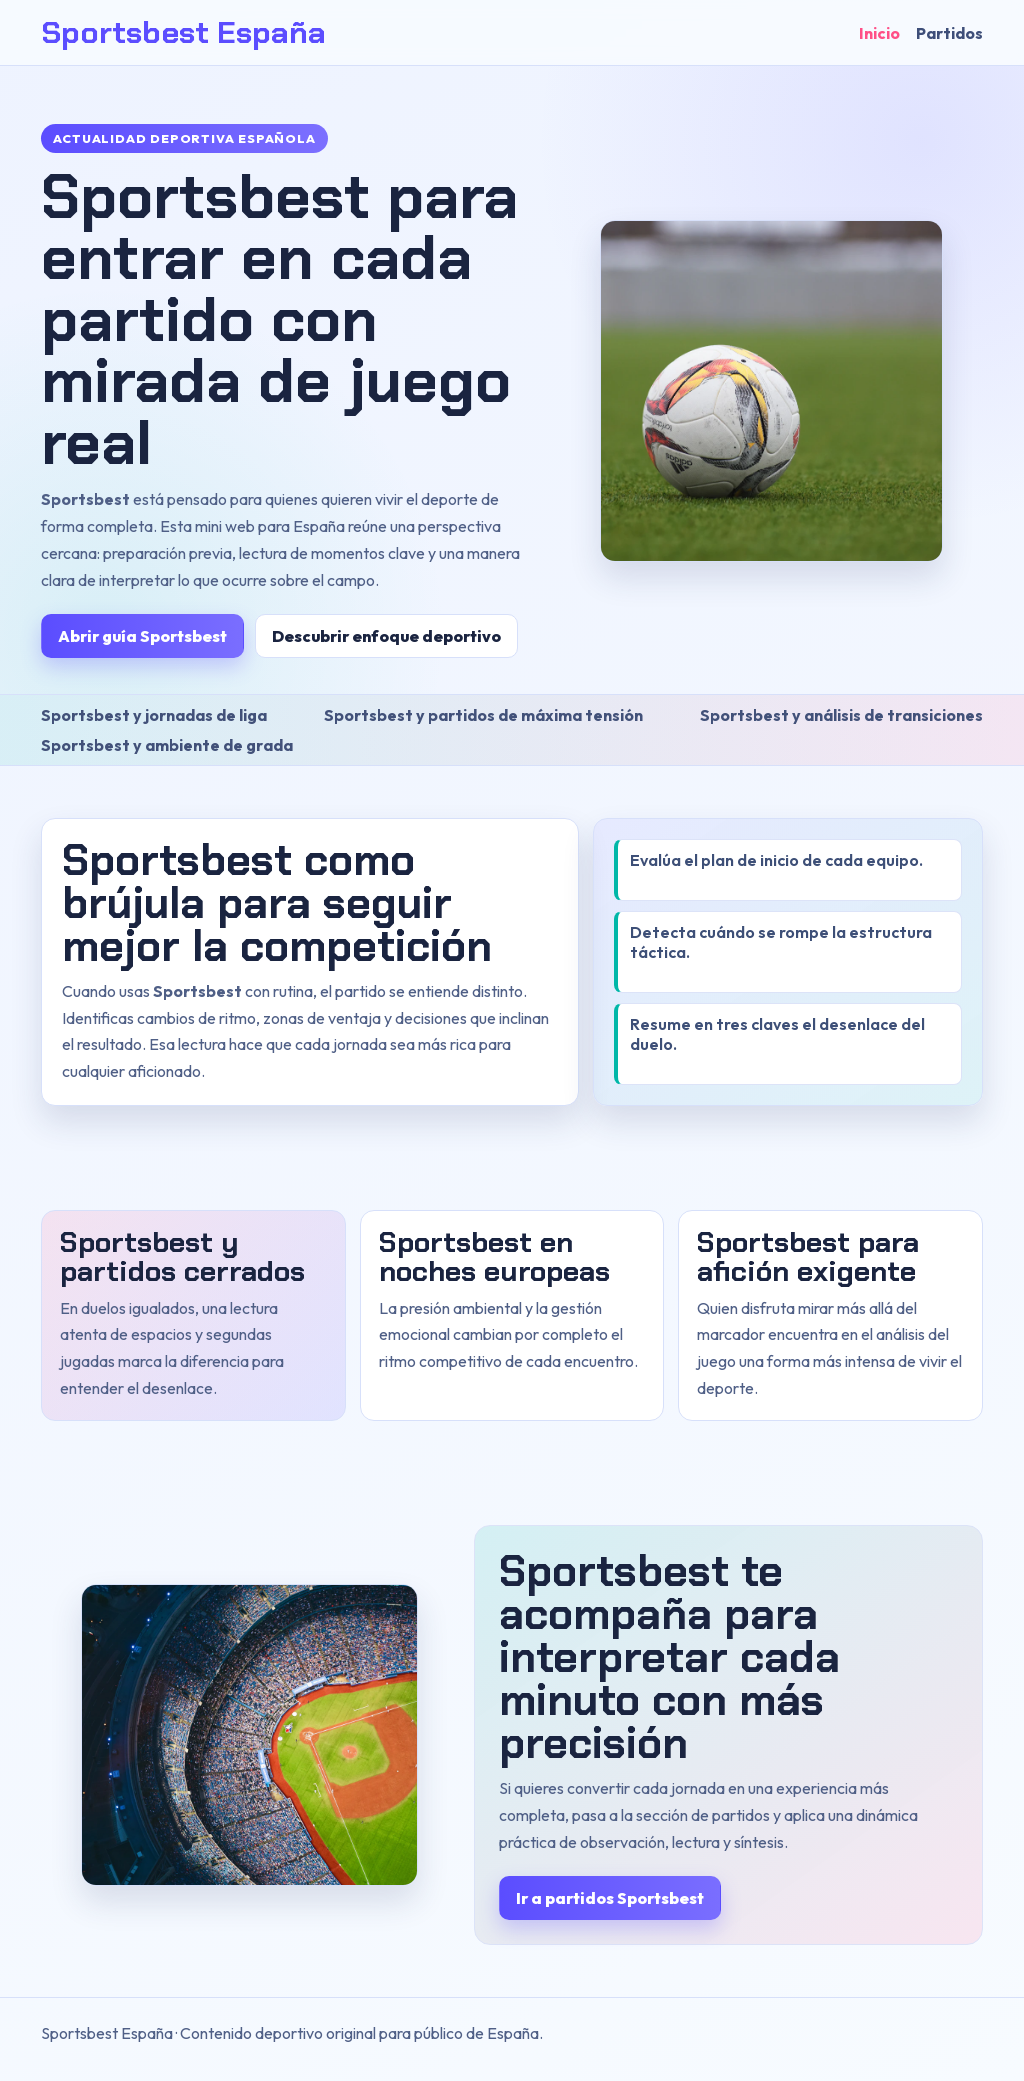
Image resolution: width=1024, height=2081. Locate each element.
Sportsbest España (183, 32)
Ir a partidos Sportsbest (610, 1898)
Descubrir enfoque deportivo (386, 636)
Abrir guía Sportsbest (142, 636)
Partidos (949, 33)
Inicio (879, 33)
